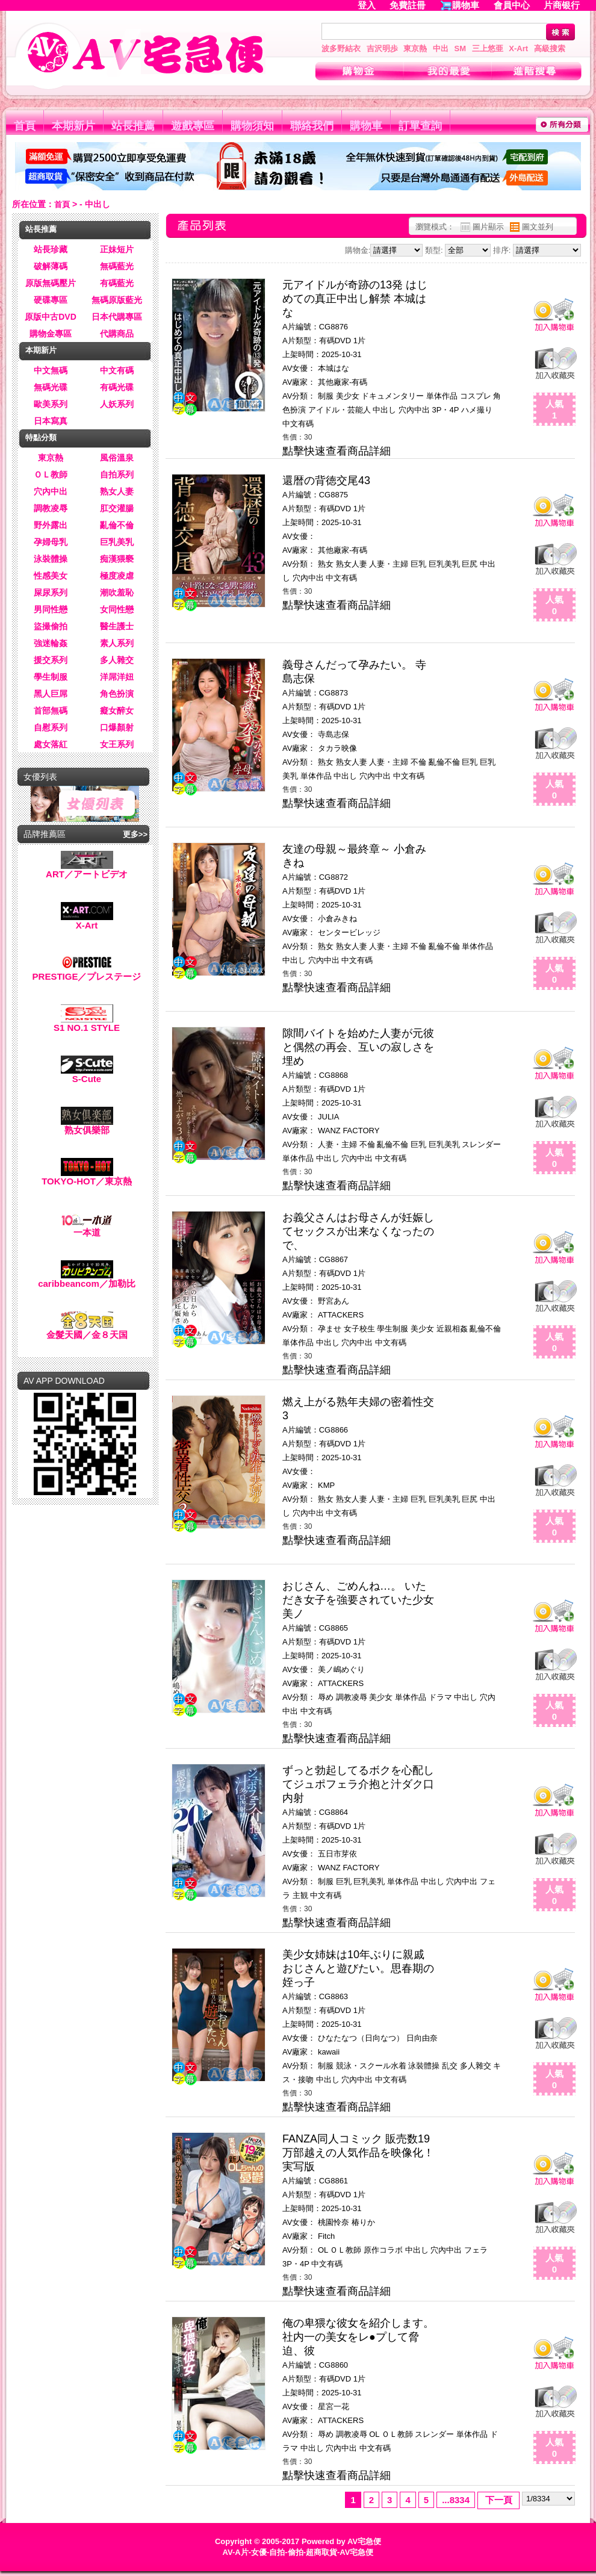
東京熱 (415, 48)
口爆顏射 (117, 727)
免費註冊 (408, 5)
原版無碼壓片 (50, 283)
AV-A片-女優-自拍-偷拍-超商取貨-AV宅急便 (298, 2552)
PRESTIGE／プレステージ (87, 972)
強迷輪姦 (50, 643)
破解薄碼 (50, 266)
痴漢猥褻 (117, 559)
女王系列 (117, 744)
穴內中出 (50, 491)
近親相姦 (452, 1328)
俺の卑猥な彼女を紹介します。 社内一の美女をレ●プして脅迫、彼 (358, 2337)
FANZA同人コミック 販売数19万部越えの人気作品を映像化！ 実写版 (358, 2153)
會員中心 (512, 5)
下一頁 (498, 2500)
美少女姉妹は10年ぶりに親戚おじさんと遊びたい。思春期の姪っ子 (358, 1968)
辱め (326, 1697)
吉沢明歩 (382, 48)
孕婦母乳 (50, 542)
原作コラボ (383, 2249)
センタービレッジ (349, 932)
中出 (441, 48)
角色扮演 (117, 693)
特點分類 (41, 437)
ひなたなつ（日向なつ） (361, 2037)
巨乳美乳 (117, 542)
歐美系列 (50, 404)
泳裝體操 (50, 559)
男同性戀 (50, 609)
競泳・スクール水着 (371, 2065)
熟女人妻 (117, 491)
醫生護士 (117, 626)
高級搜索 (549, 48)
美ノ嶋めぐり (341, 1669)
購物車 (465, 5)
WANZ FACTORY (348, 1130)
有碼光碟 (117, 387)
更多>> (135, 834)
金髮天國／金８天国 (87, 1330)
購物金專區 (50, 333)
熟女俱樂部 (87, 1125)
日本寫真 (50, 421)
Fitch (326, 2236)
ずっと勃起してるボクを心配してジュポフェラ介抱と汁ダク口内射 (358, 1784)
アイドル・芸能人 (339, 409)
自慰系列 (50, 727)
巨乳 (418, 563)
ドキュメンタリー (392, 395)
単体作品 (442, 395)
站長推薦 (133, 126)
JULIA (328, 1116)
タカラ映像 (337, 748)
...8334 (456, 2500)
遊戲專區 (192, 126)
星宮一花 (333, 2406)
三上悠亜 (487, 48)
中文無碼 (50, 370)
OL (323, 2249)
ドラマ (440, 1697)
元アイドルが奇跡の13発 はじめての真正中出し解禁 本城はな (354, 299)
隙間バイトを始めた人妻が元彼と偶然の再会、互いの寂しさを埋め (358, 1047)
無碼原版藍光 (117, 300)
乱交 (450, 2065)
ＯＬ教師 (50, 474)
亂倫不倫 (117, 525)
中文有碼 (117, 370)
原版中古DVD (50, 317)
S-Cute (87, 1074)
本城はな (333, 368)
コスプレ (475, 395)
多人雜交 (117, 660)
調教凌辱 (50, 508)
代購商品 (117, 333)
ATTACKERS (341, 1314)
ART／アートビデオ (87, 869)
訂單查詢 (420, 126)
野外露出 (50, 525)
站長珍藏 (50, 249)
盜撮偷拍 (50, 626)
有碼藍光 (117, 283)
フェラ (476, 2249)
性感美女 (50, 575)
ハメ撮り (476, 409)
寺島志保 (333, 734)
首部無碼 (50, 710)
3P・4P (445, 409)
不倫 (418, 762)
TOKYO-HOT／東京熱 (87, 1177)
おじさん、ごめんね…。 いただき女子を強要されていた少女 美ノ (358, 1600)
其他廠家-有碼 (342, 382)
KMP (326, 1485)
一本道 (87, 1228)
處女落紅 (50, 744)
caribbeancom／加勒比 (86, 1279)
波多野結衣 (341, 48)
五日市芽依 (337, 1853)
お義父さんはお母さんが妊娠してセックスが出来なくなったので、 (358, 1231)
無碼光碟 (50, 387)
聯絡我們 (312, 126)
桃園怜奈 (333, 2222)
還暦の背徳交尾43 (326, 480)
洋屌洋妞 (117, 677)
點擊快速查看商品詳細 (336, 451)
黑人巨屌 (50, 693)
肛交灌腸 (117, 508)
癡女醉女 (117, 710)
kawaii (329, 2051)
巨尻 (469, 563)
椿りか (363, 2222)
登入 (367, 5)
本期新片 (73, 126)
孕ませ (329, 1328)
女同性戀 (117, 609)
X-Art (518, 48)
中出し (384, 409)
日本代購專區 (117, 317)
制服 (326, 395)
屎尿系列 (50, 592)
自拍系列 (117, 474)
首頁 (25, 126)
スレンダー (481, 1144)
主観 (300, 1895)
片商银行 (567, 5)
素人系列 (117, 643)
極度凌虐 (117, 575)
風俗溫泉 (117, 457)
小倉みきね (337, 918)
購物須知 (252, 126)
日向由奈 (422, 2037)
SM (461, 48)
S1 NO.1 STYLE (87, 1023)
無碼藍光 (117, 266)
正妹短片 (117, 249)
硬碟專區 (50, 300)
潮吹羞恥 (117, 592)
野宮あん (333, 1300)
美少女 (347, 395)
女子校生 (359, 1328)
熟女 (326, 563)
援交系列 (50, 660)
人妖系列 (117, 404)
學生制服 (50, 677)
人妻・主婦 (388, 563)
